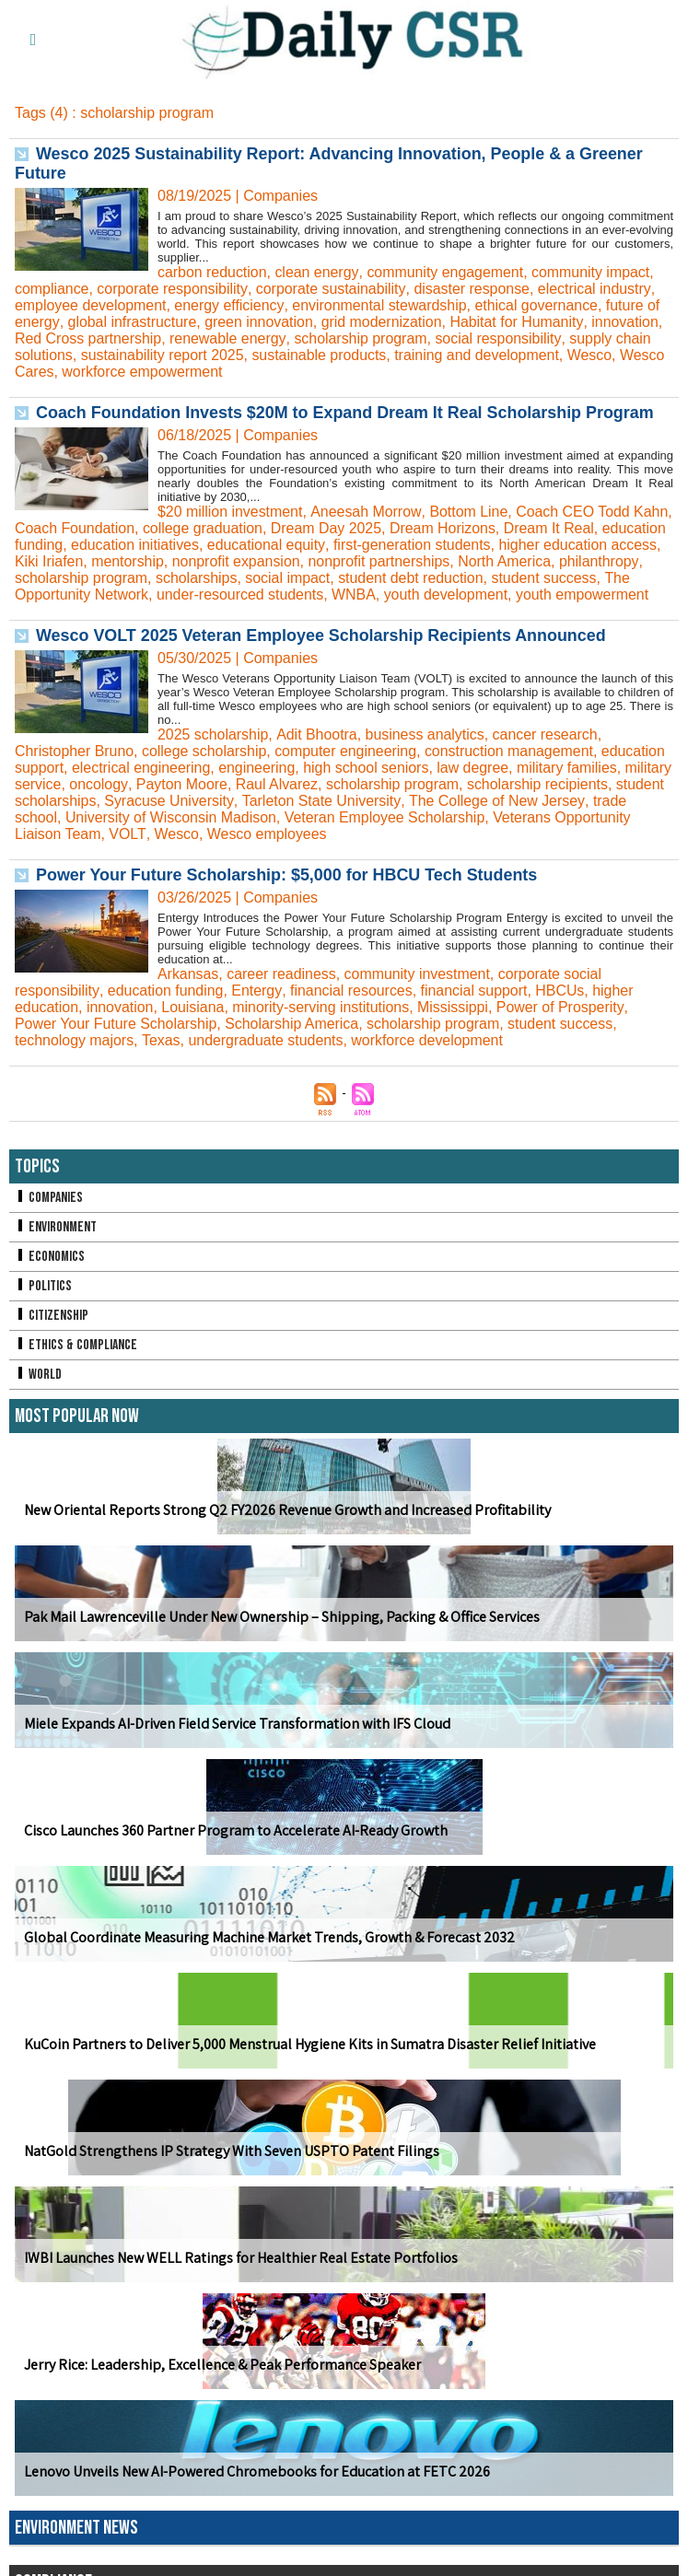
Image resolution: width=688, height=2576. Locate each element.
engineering (258, 784)
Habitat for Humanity (518, 322)
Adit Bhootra (316, 751)
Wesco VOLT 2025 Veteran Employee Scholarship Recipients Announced (322, 652)
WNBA (498, 594)
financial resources (350, 1007)
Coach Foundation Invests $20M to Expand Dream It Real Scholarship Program (346, 412)
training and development (479, 355)
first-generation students (481, 545)
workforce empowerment (143, 371)
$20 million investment (230, 511)
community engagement (445, 272)
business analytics (425, 751)
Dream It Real (594, 528)
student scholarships (82, 817)
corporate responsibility (173, 289)
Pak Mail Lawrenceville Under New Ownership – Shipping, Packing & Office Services (280, 1633)
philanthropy (117, 578)
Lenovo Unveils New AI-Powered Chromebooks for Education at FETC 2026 (256, 2488)
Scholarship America (293, 1040)
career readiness (282, 990)
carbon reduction (212, 272)
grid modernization (382, 322)
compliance (52, 289)
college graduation (246, 528)
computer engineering (347, 767)
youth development (591, 594)
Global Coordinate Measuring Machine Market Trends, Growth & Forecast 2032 (269, 1954)
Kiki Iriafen (171, 561)
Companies (49, 1214)
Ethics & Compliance (76, 1361)
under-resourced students (384, 594)
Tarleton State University (374, 817)
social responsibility (500, 338)
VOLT (128, 850)
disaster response (472, 289)
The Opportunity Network (210, 594)
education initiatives (203, 545)
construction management (511, 767)
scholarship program (361, 338)
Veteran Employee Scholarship (424, 834)
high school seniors (368, 784)
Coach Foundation (117, 528)
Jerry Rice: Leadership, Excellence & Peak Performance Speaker (221, 2381)
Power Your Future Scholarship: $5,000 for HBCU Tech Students (288, 891)
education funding (73, 545)
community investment (418, 990)
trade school (55, 834)
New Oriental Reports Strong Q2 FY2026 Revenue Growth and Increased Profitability (286, 1526)
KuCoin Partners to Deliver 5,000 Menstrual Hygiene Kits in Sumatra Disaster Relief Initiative (310, 2060)
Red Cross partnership (88, 338)
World (38, 1391)
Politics (43, 1302)
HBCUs (560, 1007)
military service (63, 801)
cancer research (547, 751)
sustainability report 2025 (163, 355)
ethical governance (538, 305)
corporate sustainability (330, 289)
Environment (56, 1244)
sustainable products (321, 355)
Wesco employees (266, 850)
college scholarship (205, 767)
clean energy (316, 272)
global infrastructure (132, 322)
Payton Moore (232, 801)
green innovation (258, 322)
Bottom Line (468, 511)
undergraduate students (266, 1057)
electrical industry (595, 289)
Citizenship (51, 1332)
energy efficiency (230, 305)
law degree (475, 784)
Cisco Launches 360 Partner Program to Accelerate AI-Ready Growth (236, 1847)
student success (68, 594)
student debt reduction (563, 578)
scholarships (347, 578)
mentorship (250, 561)
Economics (50, 1273)
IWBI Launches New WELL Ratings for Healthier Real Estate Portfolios (241, 2274)
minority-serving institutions (323, 1024)
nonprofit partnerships (503, 561)
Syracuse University (221, 817)
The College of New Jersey (548, 817)
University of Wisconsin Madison (209, 834)
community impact (591, 272)
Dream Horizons (487, 528)
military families (569, 784)
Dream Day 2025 (370, 528)
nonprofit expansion (359, 561)
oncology (150, 801)
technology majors (74, 1057)
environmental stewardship (380, 305)
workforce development (429, 1057)
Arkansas (188, 990)
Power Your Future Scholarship (116, 1040)
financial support (475, 1007)
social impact (438, 578)
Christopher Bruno (74, 767)
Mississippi (454, 1024)
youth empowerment (81, 611)
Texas (161, 1057)
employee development (91, 305)
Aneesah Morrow (365, 511)
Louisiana (194, 1024)
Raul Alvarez (327, 801)
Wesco (592, 355)
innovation (625, 322)
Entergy (256, 1007)
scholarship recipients (590, 801)
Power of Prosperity (562, 1024)
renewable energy (228, 338)
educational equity (335, 545)
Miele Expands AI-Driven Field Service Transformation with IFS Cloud (236, 1740)
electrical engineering (141, 784)
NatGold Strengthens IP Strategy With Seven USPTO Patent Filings (231, 2167)
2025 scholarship (213, 751)
